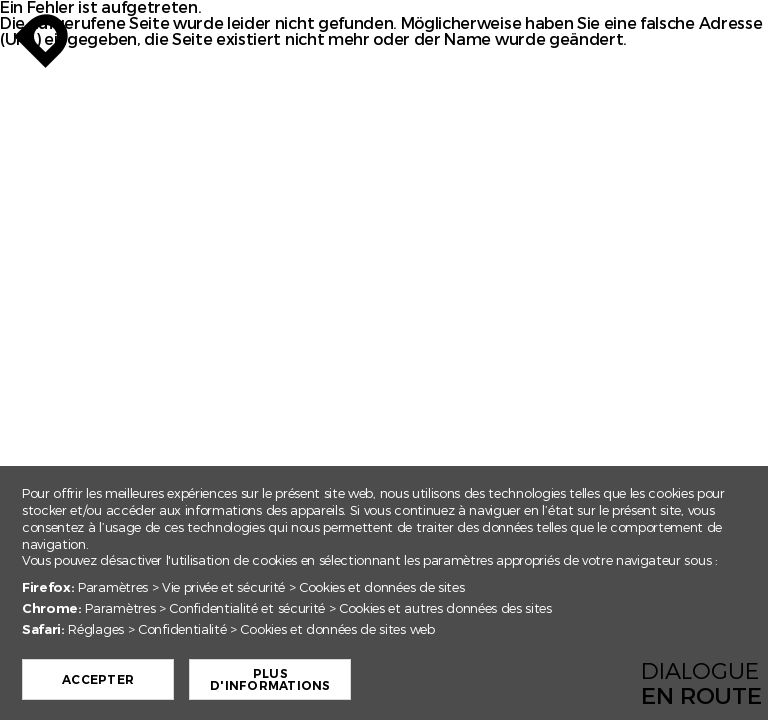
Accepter (141, 680)
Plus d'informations (313, 680)
